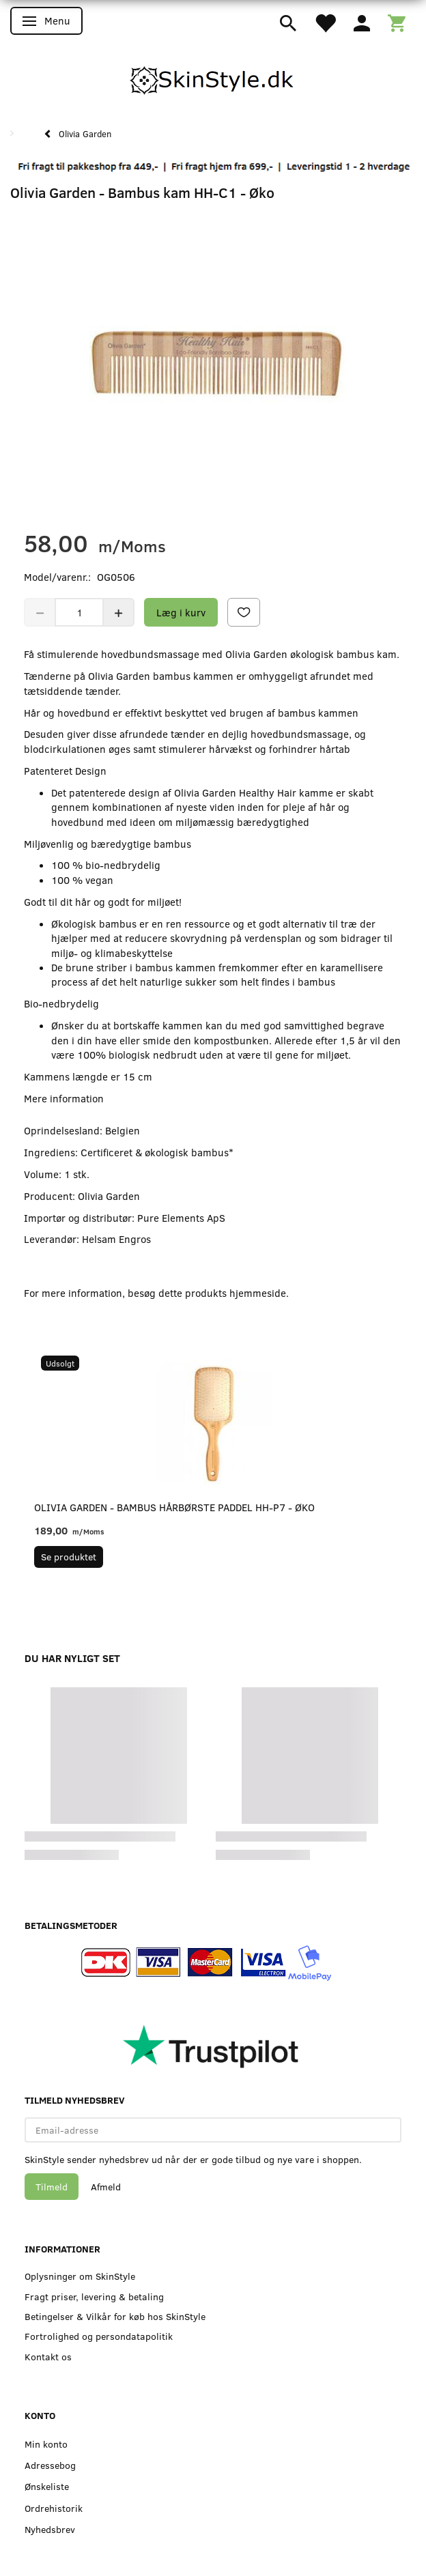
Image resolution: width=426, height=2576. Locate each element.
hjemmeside (257, 1293)
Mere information (64, 1098)
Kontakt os (48, 2356)
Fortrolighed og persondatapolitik (99, 2336)
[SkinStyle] (213, 78)
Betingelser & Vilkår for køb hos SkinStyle (115, 2316)
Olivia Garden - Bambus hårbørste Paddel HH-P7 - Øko (174, 1507)
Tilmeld (52, 2186)
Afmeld (106, 2186)
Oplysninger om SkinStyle (80, 2276)
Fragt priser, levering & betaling (94, 2296)
